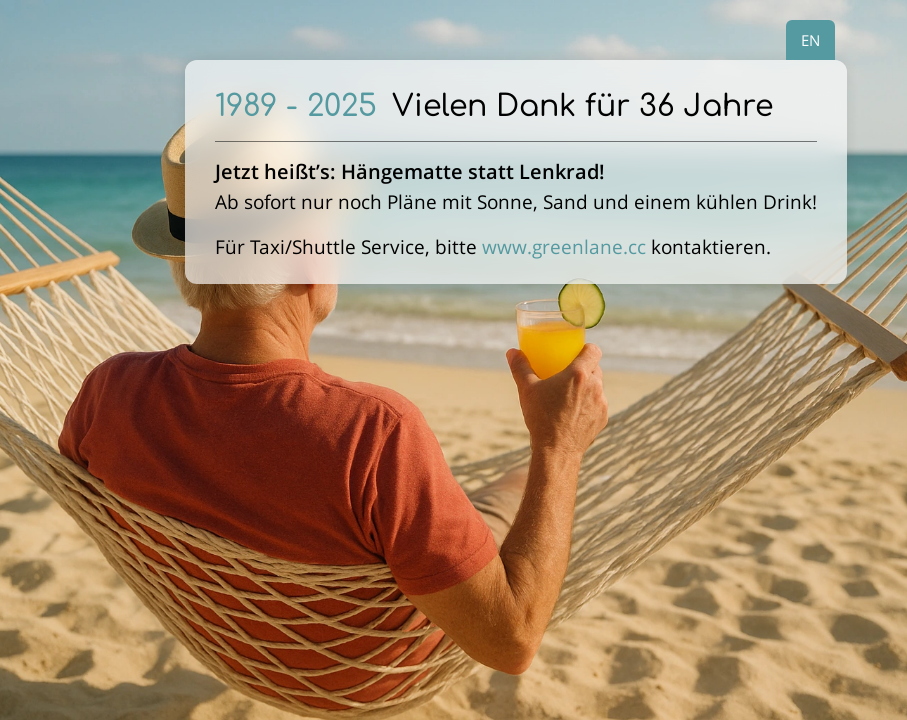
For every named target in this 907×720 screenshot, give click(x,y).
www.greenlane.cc (564, 246)
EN (810, 40)
